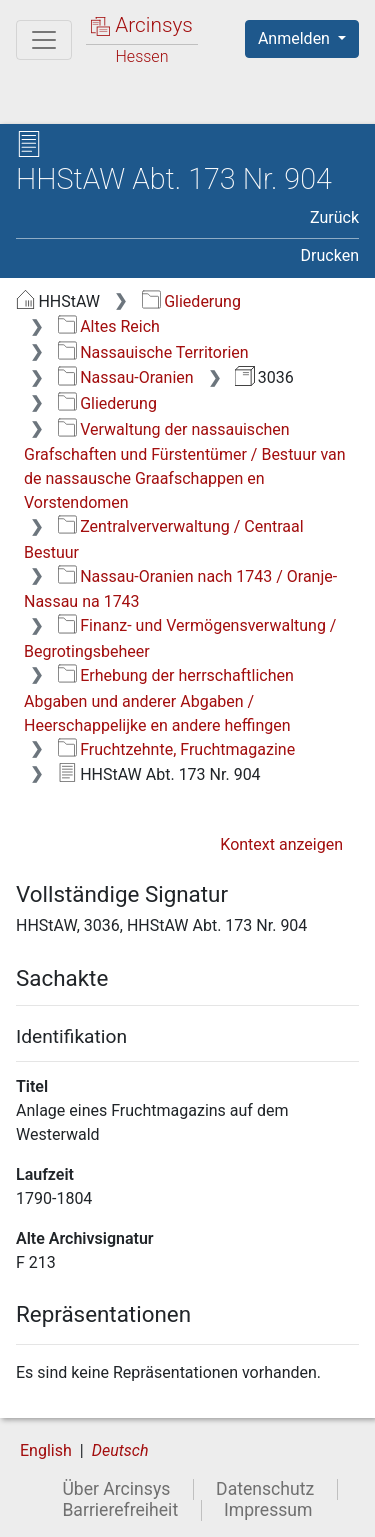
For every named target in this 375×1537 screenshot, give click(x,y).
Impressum (268, 1510)
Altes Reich (109, 326)
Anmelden (296, 38)
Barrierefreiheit (120, 1510)
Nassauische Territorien (153, 352)
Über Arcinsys (116, 1489)
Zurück (334, 217)
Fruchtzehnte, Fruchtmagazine (176, 749)
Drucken (330, 255)
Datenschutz (265, 1489)
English (46, 1450)
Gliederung (191, 301)
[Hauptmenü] (44, 40)
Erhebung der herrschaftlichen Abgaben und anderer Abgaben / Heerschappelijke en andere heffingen (159, 700)
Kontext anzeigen (281, 844)
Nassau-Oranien (126, 377)
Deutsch (120, 1450)
